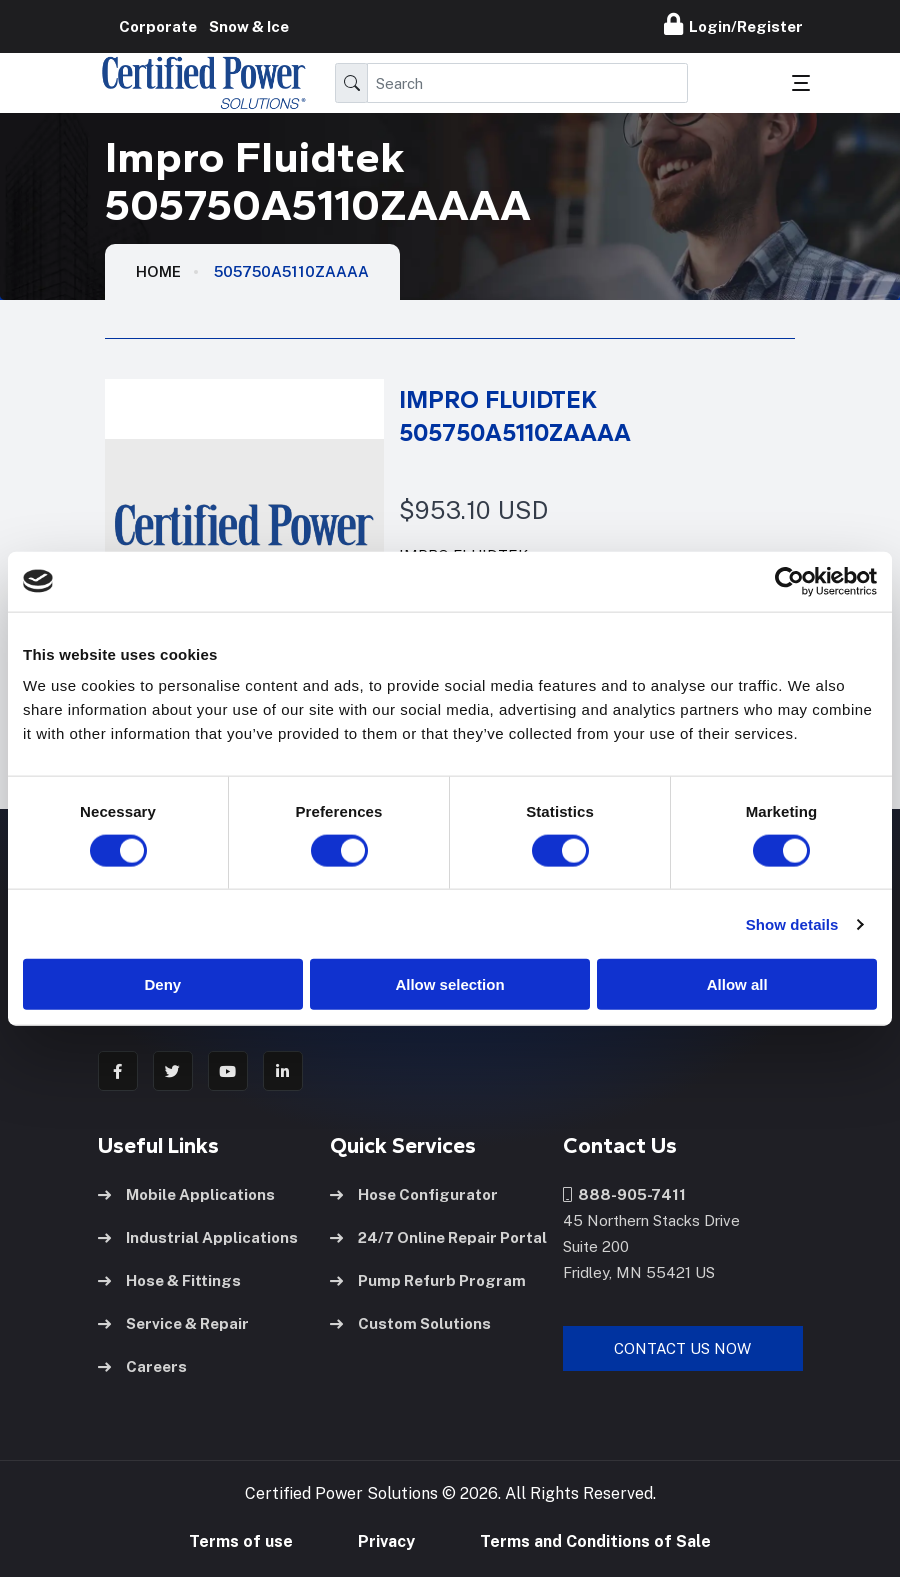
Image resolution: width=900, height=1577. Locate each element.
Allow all (737, 984)
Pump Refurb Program (428, 1280)
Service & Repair (173, 1323)
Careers (142, 1366)
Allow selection (449, 984)
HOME (158, 271)
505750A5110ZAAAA (291, 271)
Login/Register (733, 24)
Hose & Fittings (169, 1280)
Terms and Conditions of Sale (595, 1541)
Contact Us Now (682, 1348)
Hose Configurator (414, 1194)
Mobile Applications (186, 1194)
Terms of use (241, 1541)
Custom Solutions (410, 1323)
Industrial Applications (198, 1237)
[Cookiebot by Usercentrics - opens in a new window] (789, 581)
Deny (162, 984)
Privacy (386, 1541)
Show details (792, 923)
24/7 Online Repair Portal (438, 1237)
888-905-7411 (624, 1194)
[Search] (527, 83)
